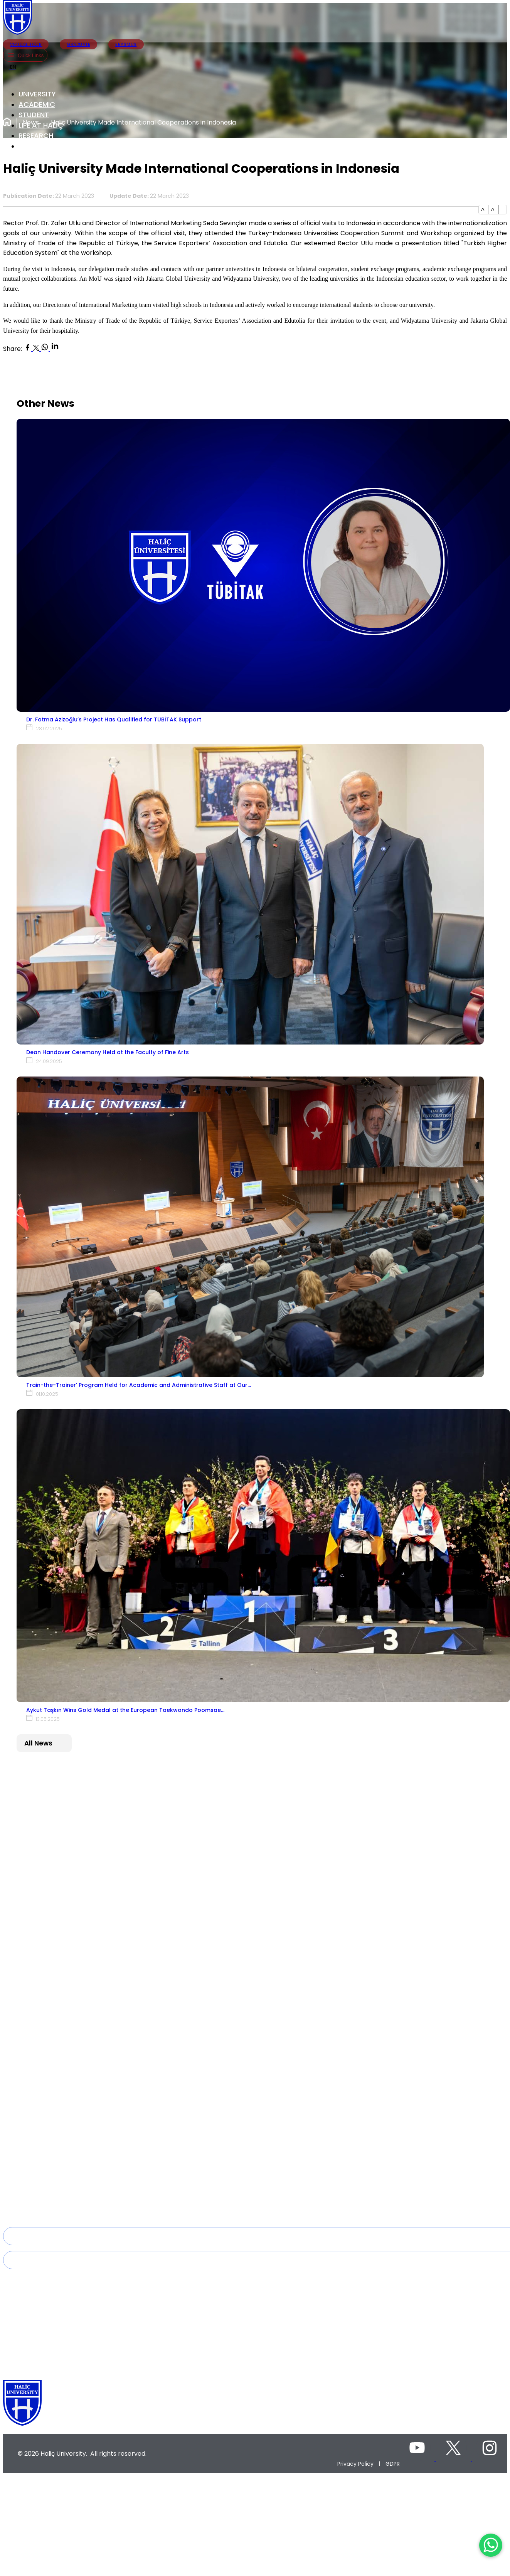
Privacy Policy (355, 2463)
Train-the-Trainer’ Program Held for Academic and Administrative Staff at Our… (138, 1385)
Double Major (37, 2162)
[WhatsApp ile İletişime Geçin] (490, 2545)
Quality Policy (37, 2085)
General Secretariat (45, 1837)
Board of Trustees (43, 1816)
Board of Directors (44, 1826)
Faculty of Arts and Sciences (57, 1975)
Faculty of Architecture (49, 2040)
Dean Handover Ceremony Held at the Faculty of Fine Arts (107, 1052)
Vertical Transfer (40, 2183)
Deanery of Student (45, 2140)
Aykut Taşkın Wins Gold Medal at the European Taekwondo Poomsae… (125, 1710)
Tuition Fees (34, 2194)
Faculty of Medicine (45, 1997)
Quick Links (25, 55)
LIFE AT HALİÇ (41, 125)
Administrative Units (45, 1848)
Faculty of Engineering (49, 2029)
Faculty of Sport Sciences (53, 2018)
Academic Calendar (46, 2151)
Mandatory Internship (48, 2216)
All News (38, 1743)
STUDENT (34, 115)
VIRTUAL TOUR (26, 44)
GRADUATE (78, 44)
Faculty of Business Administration (66, 2008)
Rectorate (32, 1805)
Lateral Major (36, 2173)
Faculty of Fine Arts (44, 1986)
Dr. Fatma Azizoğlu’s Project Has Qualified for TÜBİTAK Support (113, 719)
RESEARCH (36, 135)
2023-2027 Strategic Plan (52, 2095)
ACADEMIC (37, 104)
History (28, 1794)
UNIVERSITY (37, 94)
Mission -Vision (39, 2074)
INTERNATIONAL (45, 146)
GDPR (392, 2463)
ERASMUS (126, 44)
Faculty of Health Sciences (54, 1964)
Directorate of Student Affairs (58, 2129)
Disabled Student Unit (48, 2205)
